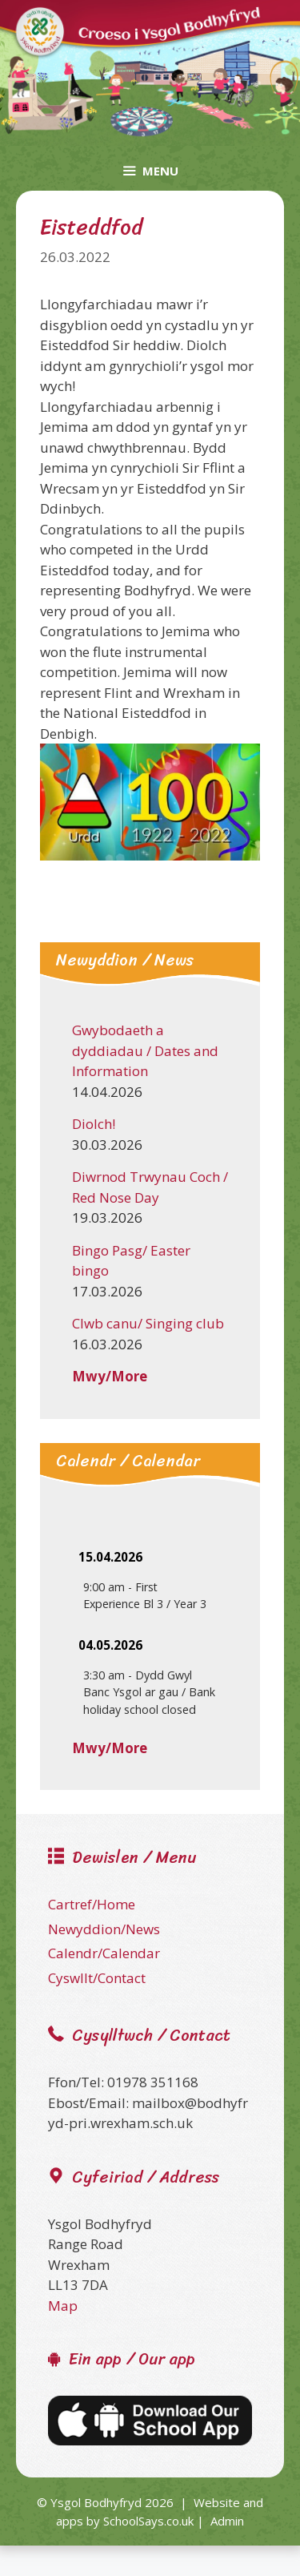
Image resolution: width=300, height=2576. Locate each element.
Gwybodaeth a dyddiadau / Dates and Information (145, 1050)
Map (63, 2305)
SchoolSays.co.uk (148, 2521)
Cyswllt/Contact (97, 1978)
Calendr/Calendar (104, 1953)
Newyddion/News (104, 1929)
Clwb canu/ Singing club (148, 1323)
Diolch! (93, 1124)
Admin (227, 2521)
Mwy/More (109, 1376)
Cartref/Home (91, 1904)
